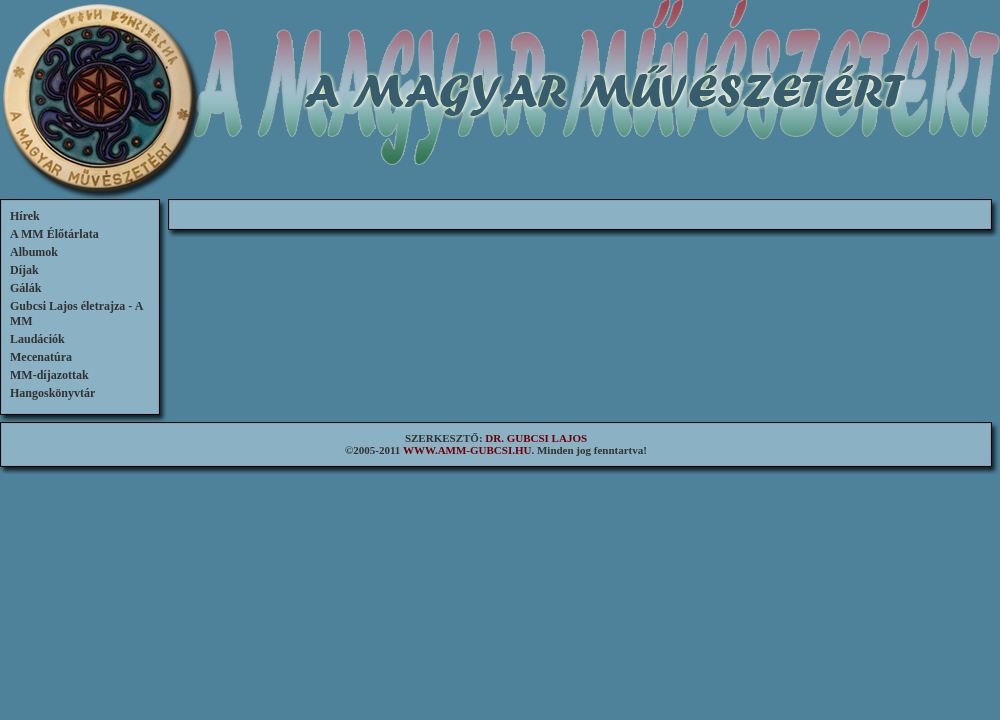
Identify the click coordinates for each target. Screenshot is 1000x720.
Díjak (24, 270)
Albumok (34, 252)
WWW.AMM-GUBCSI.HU (467, 450)
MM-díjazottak (49, 375)
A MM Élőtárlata (54, 234)
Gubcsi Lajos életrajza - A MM (76, 313)
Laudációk (37, 339)
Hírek (25, 216)
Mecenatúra (41, 357)
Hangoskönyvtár (52, 393)
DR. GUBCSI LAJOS (536, 438)
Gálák (25, 288)
